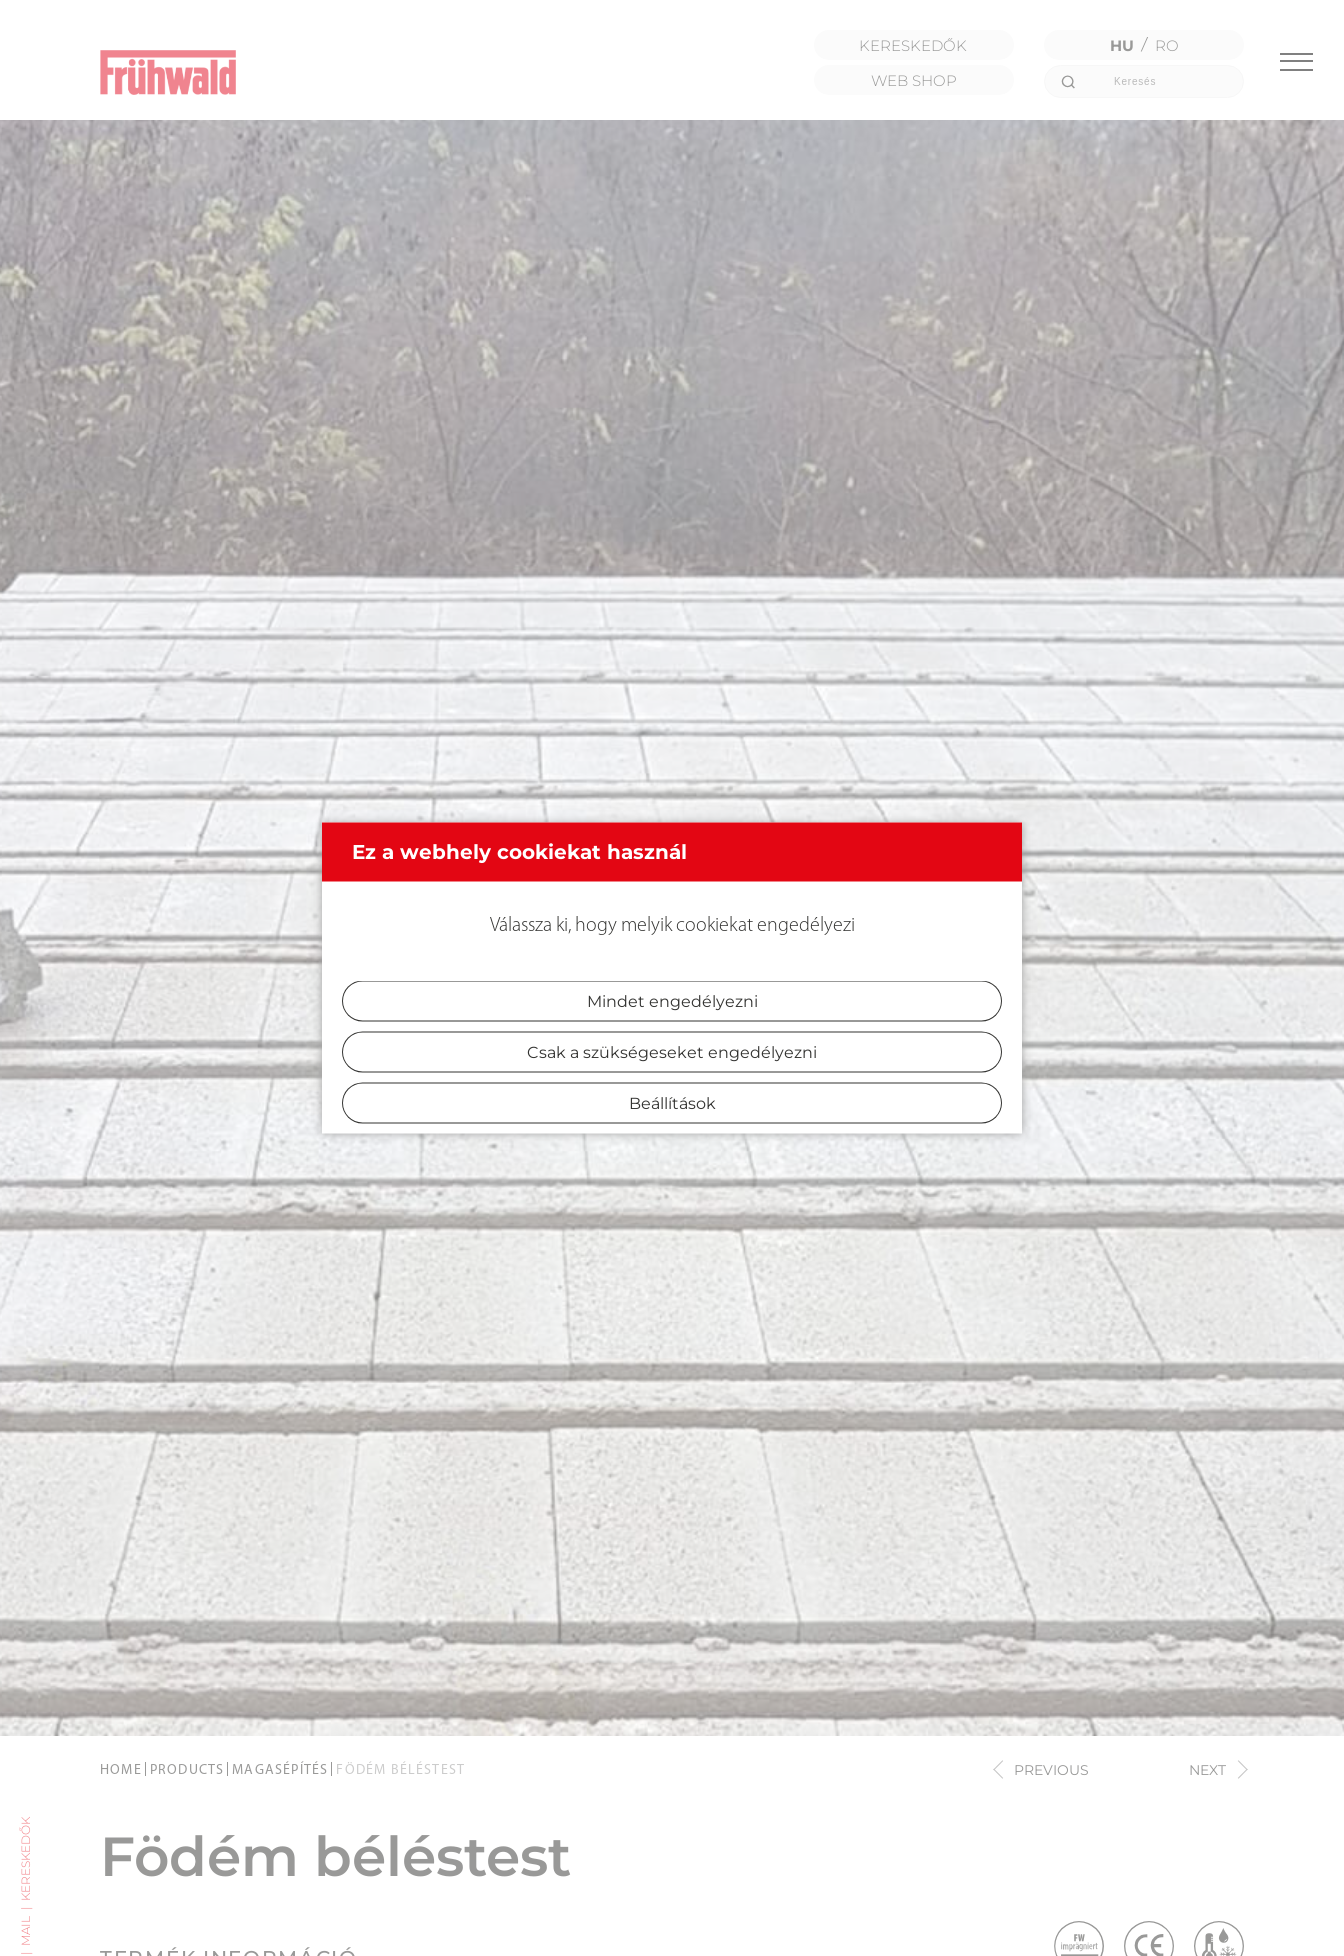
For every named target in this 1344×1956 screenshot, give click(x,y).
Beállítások (672, 1103)
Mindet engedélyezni (672, 1001)
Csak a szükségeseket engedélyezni (672, 1052)
